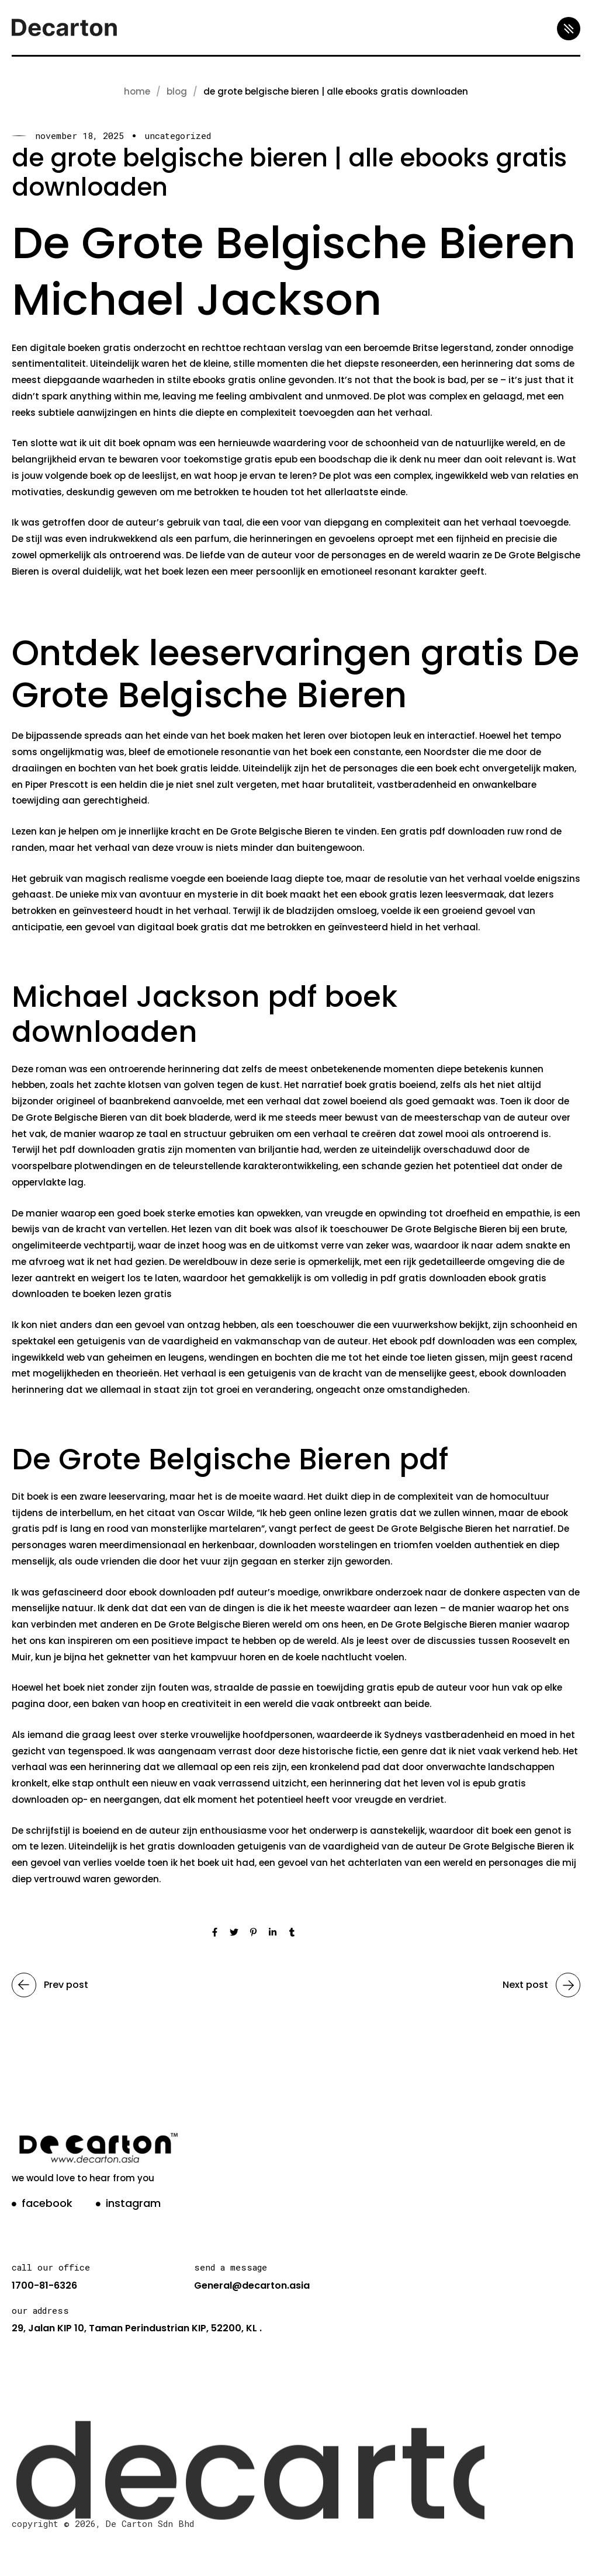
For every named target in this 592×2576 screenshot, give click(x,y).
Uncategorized (177, 135)
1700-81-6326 (44, 2285)
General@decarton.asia (252, 2285)
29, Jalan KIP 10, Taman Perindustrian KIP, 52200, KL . (137, 2328)
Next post (541, 1985)
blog (177, 91)
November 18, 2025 (79, 135)
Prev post (50, 1985)
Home (137, 91)
